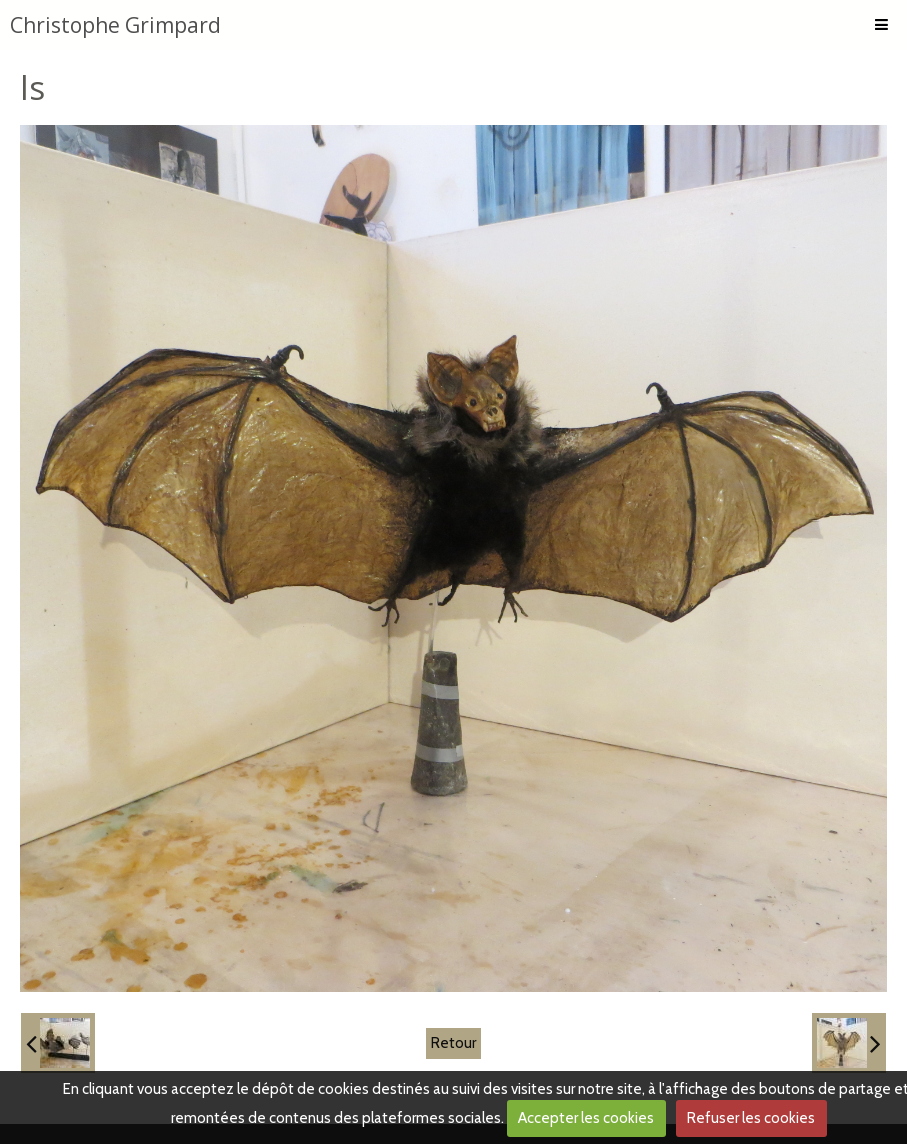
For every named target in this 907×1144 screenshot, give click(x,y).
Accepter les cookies (586, 1118)
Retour (453, 1043)
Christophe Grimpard (115, 25)
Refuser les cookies (751, 1118)
